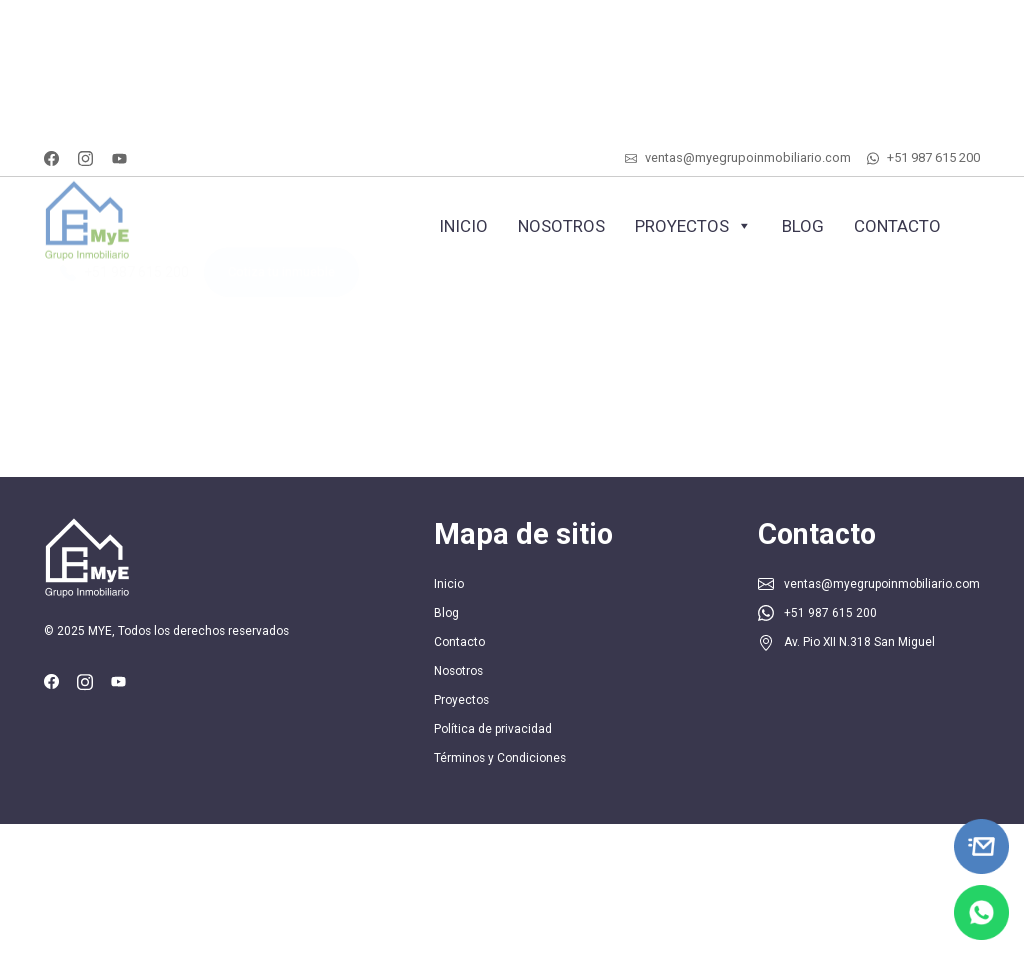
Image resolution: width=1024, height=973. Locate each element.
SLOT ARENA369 (6, 0)
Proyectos (693, 226)
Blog (803, 226)
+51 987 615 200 (933, 157)
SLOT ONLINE (6, 21)
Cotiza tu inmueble (281, 283)
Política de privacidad (493, 729)
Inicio (463, 226)
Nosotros (561, 226)
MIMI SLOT (5, 84)
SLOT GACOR (4, 147)
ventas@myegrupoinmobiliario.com (748, 157)
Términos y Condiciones (500, 758)
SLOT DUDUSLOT (7, 42)
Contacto (897, 226)
